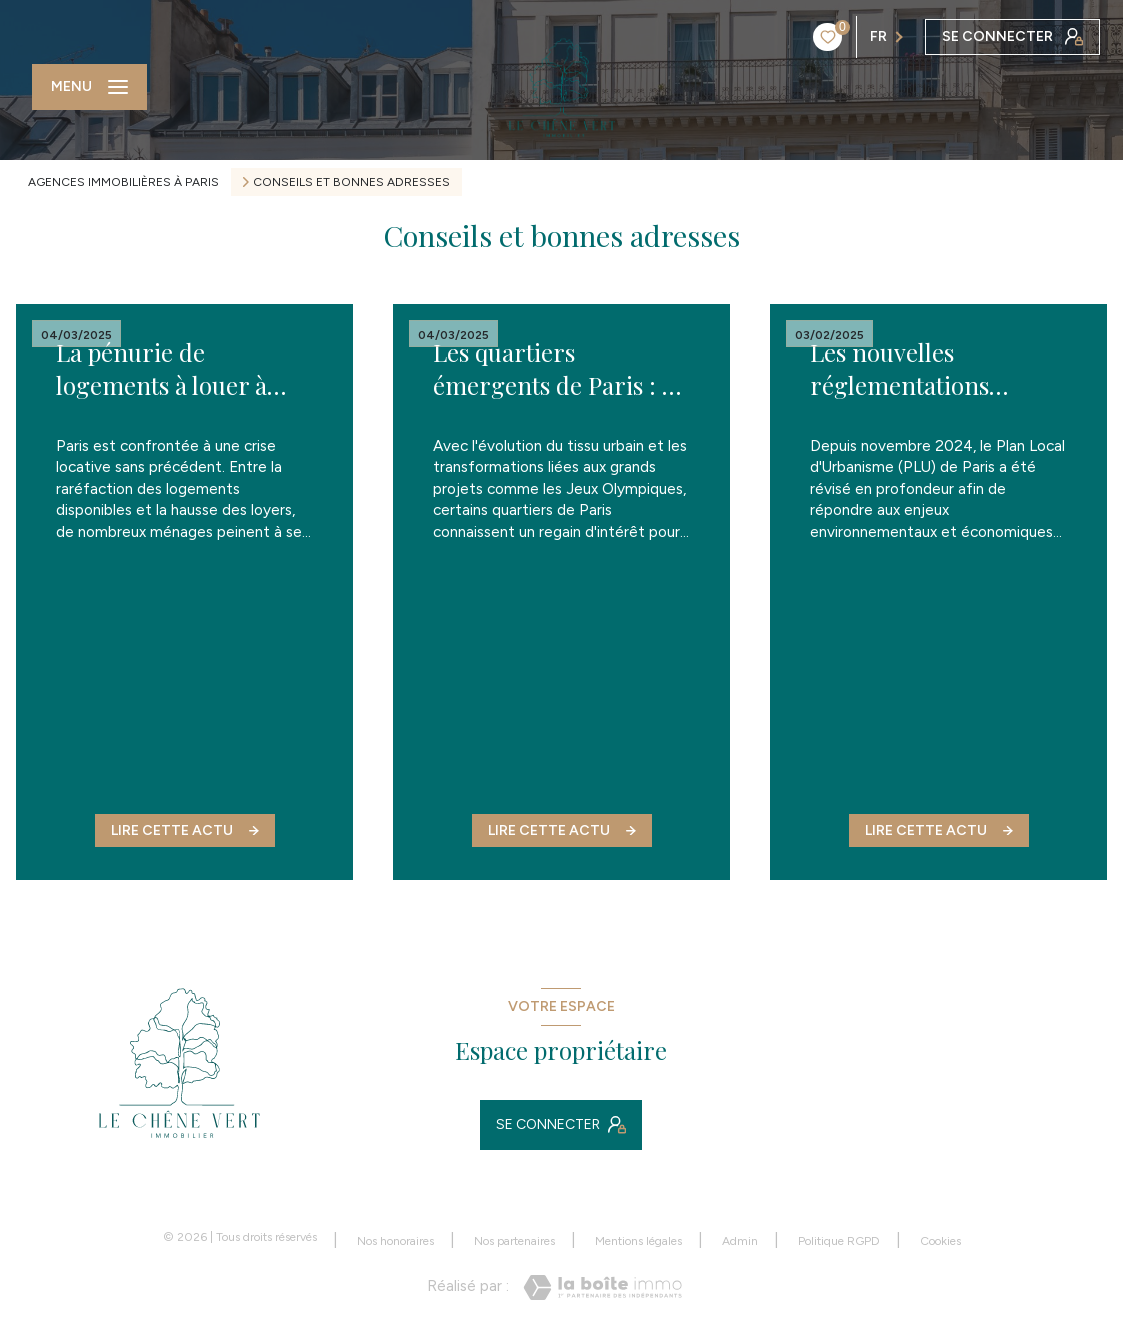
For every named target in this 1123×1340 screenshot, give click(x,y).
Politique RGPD (839, 1241)
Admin (740, 1241)
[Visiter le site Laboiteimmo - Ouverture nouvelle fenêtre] (602, 1287)
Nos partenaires (514, 1241)
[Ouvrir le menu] (89, 87)
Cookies (940, 1241)
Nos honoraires (395, 1241)
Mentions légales (638, 1241)
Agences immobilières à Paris (123, 182)
